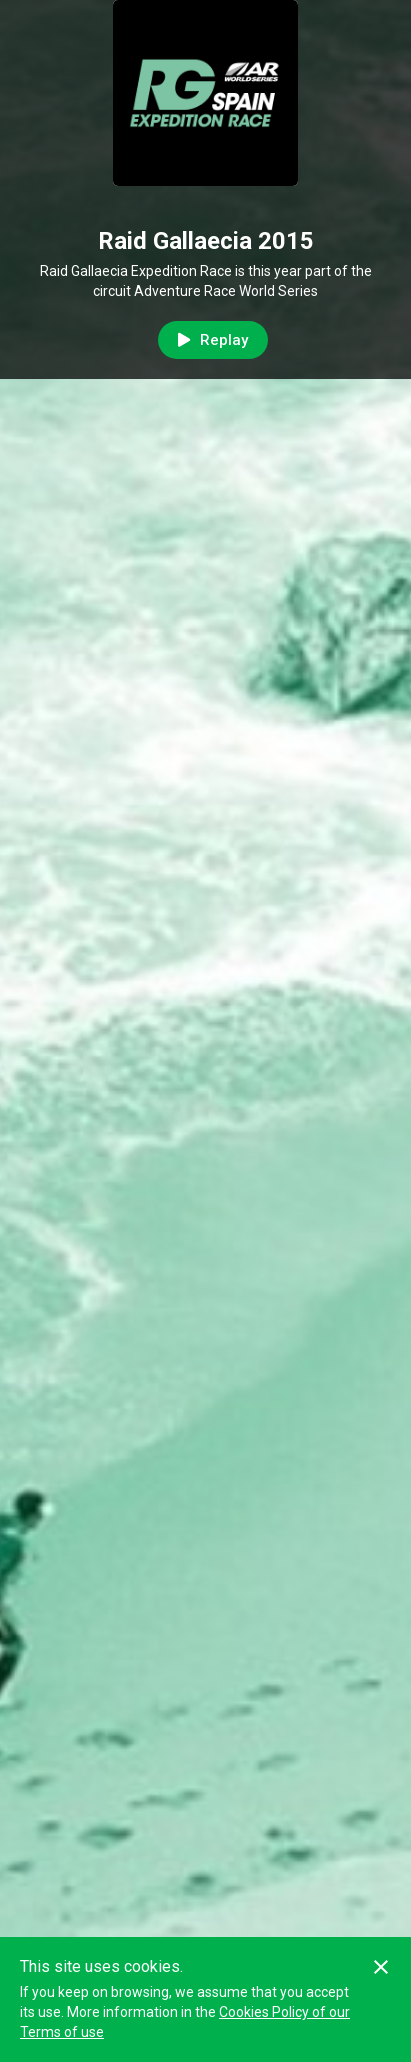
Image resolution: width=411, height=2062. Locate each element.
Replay (213, 340)
